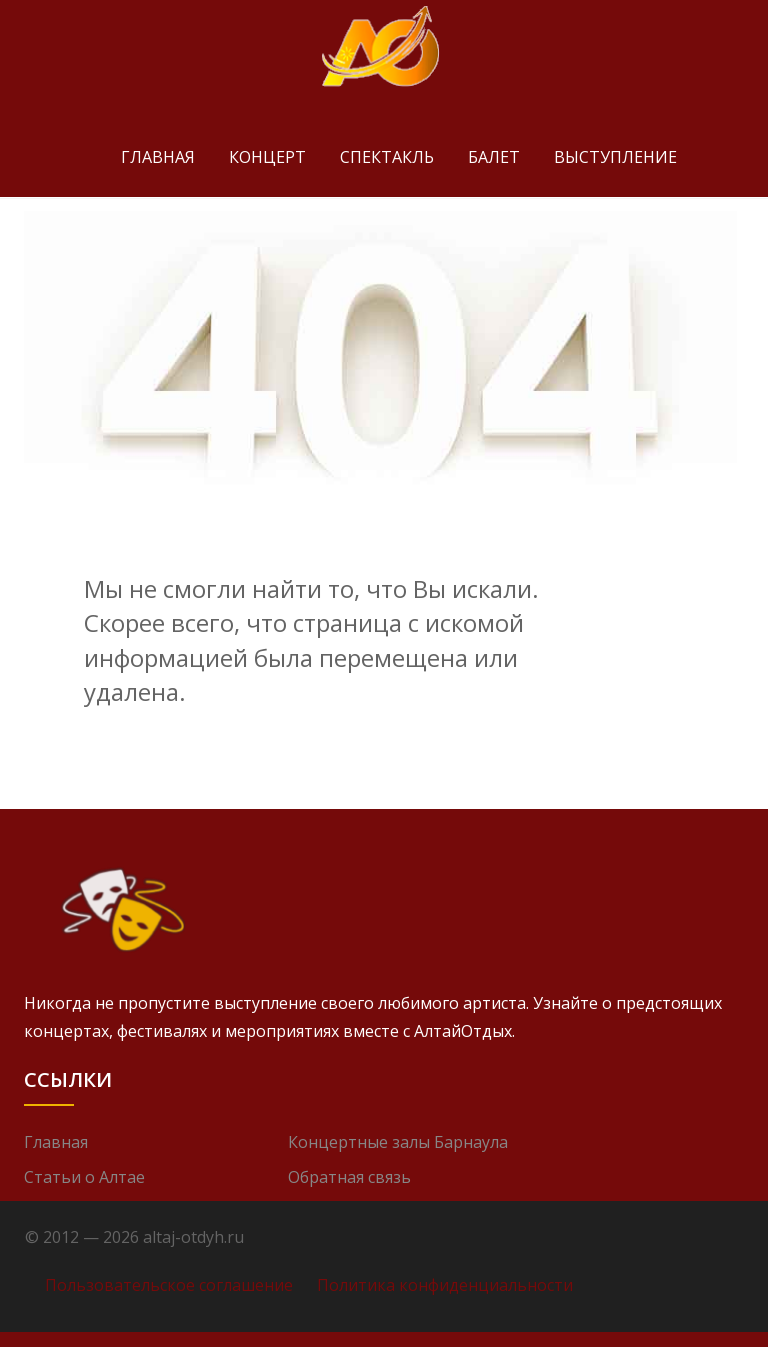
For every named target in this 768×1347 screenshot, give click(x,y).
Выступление (615, 157)
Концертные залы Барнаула (398, 1142)
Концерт (267, 157)
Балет (494, 157)
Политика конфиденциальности (445, 1285)
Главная (158, 157)
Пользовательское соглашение (169, 1285)
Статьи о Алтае (84, 1177)
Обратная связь (349, 1177)
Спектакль (387, 157)
